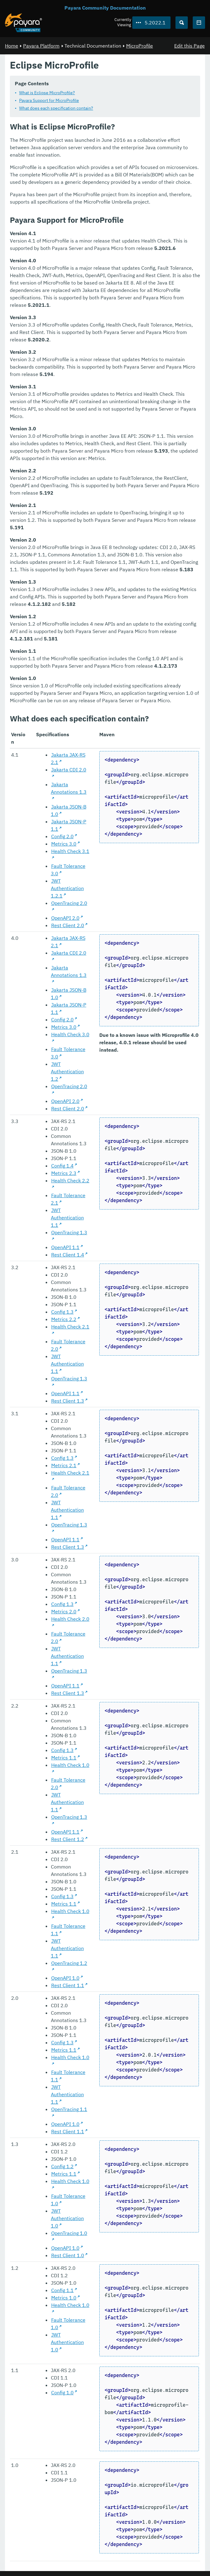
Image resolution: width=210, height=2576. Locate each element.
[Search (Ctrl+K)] (181, 22)
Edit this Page (189, 46)
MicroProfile (139, 46)
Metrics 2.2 (63, 1319)
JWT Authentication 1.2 (67, 1071)
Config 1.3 (62, 1312)
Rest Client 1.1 (67, 1985)
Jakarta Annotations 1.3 (69, 788)
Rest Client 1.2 (67, 1839)
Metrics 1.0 (63, 2298)
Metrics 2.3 (63, 1173)
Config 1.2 (62, 2166)
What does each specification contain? (56, 108)
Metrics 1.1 (63, 1758)
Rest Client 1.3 (67, 1401)
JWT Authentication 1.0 (67, 2218)
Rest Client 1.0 (67, 2255)
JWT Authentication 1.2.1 (67, 888)
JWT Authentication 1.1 (67, 1217)
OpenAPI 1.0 (65, 1978)
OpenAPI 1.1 (65, 1247)
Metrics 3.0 (63, 844)
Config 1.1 (62, 2290)
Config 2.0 (62, 836)
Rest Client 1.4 (67, 1255)
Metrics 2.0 (63, 1611)
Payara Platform (41, 46)
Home (11, 46)
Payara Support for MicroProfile (49, 100)
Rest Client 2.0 (67, 925)
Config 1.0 (62, 2392)
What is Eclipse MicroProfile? (47, 92)
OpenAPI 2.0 (65, 918)
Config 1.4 (62, 1166)
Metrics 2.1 (63, 1465)
